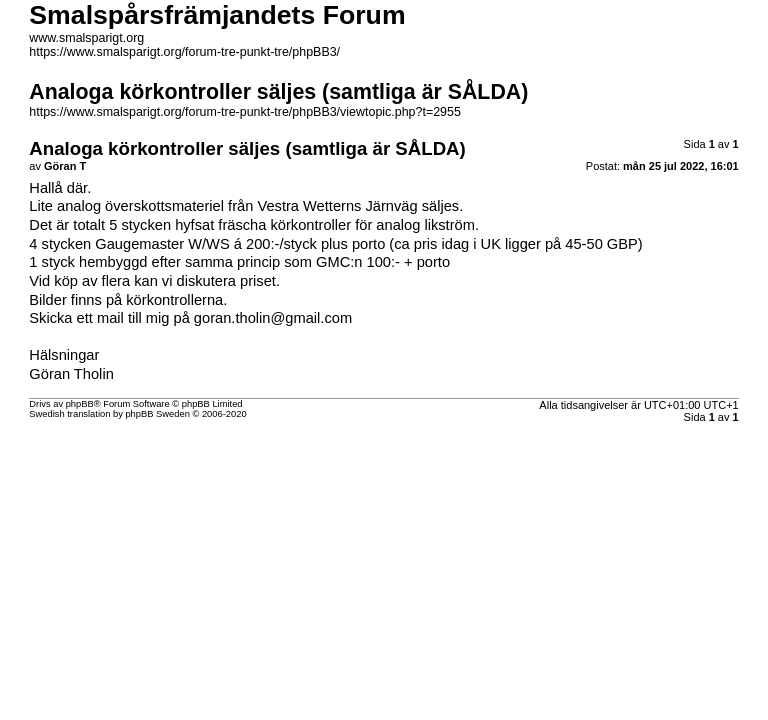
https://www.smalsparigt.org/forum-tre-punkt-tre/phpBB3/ (184, 52)
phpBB (80, 404)
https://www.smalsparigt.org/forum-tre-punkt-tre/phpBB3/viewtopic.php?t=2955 (245, 112)
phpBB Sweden (157, 414)
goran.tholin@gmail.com (273, 318)
